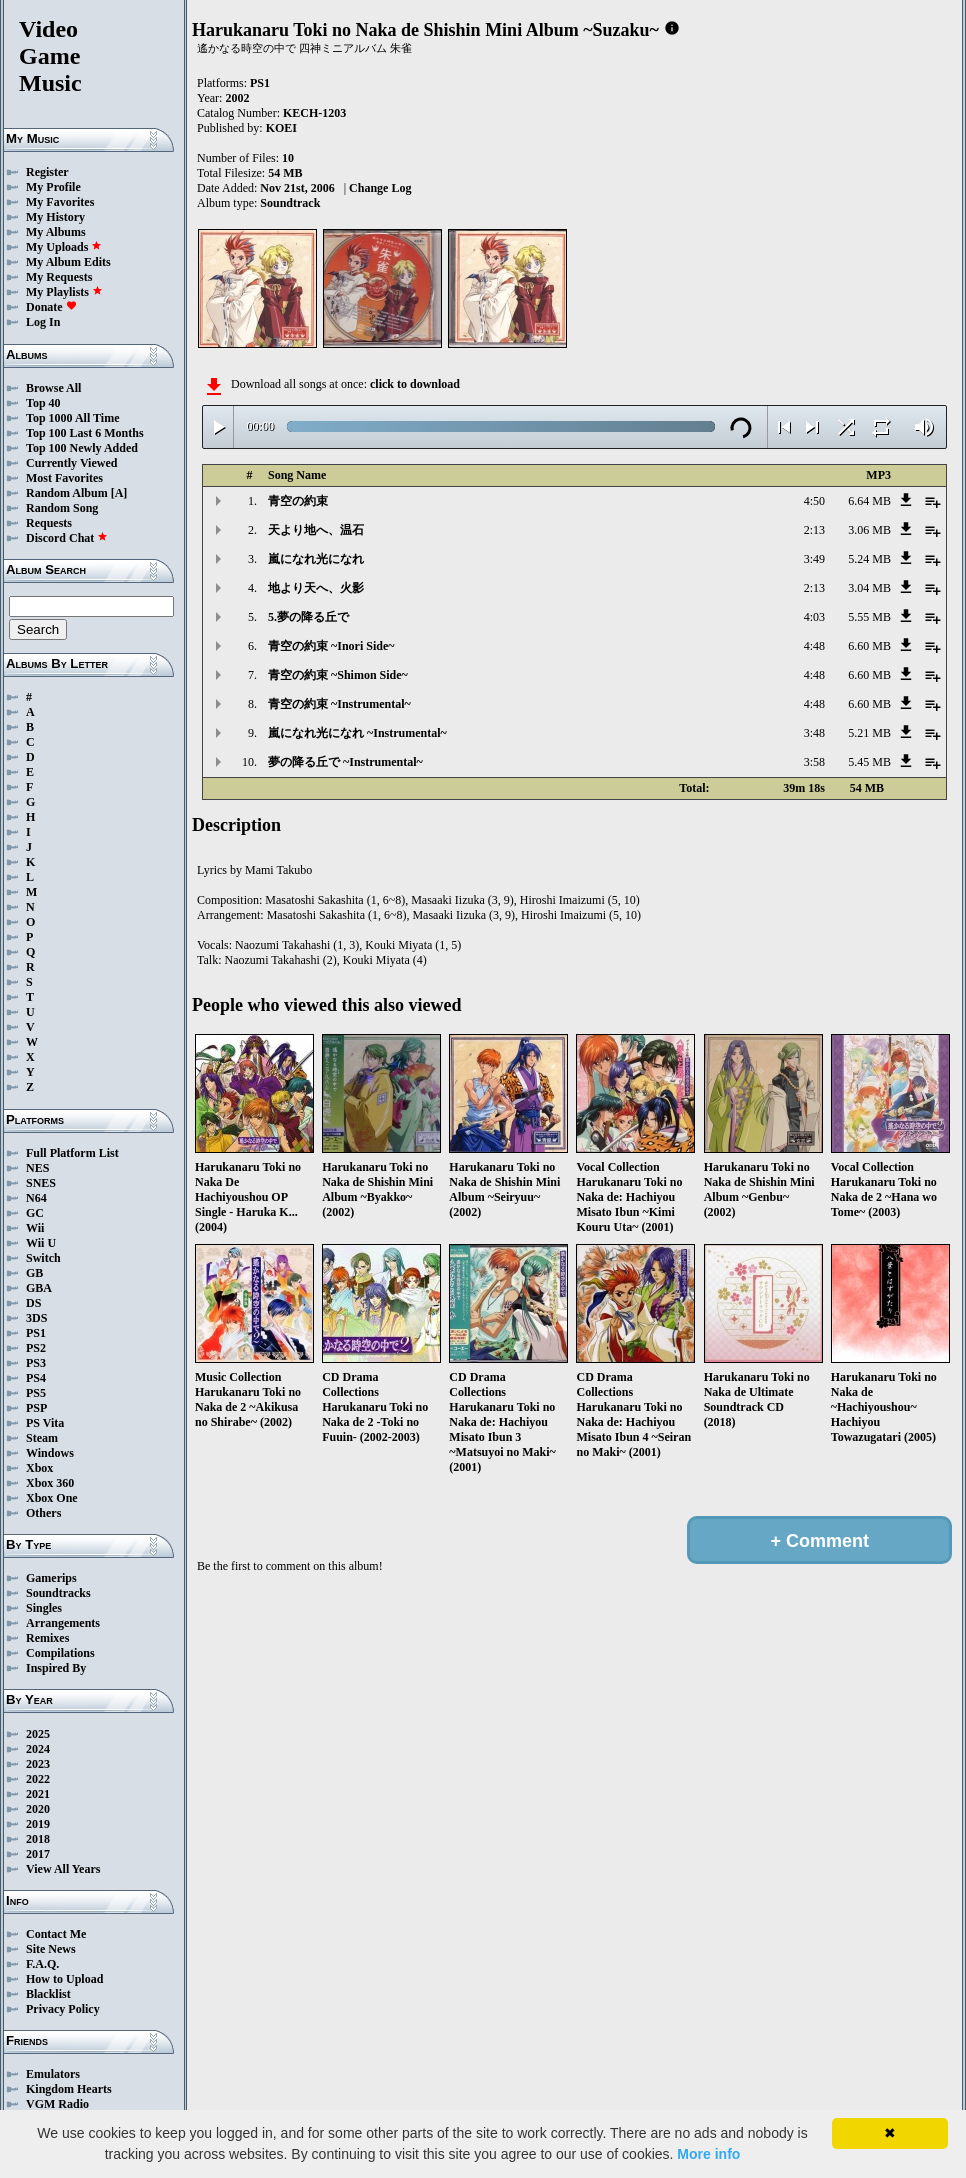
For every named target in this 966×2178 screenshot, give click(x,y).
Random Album (67, 493)
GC (35, 1213)
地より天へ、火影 (316, 588)
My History (55, 217)
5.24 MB (869, 559)
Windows (50, 1453)
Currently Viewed (71, 463)
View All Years (63, 1869)
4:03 (814, 617)
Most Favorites (64, 478)
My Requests (59, 277)
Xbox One (52, 1498)
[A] (119, 493)
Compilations (60, 1653)
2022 (38, 1779)
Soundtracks (58, 1593)
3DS (36, 1318)
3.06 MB (869, 530)
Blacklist (48, 1994)
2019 (38, 1824)
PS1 (36, 1333)
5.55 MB (869, 617)
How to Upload (64, 1979)
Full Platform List (72, 1153)
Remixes (47, 1638)
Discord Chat (67, 538)
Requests (49, 523)
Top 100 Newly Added (82, 448)
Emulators (53, 2074)
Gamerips (51, 1578)
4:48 (814, 646)
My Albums (56, 232)
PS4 (36, 1378)
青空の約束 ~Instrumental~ (339, 704)
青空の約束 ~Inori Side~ (331, 646)
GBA (39, 1288)
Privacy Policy (63, 2009)
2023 (38, 1764)
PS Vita (45, 1423)
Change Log (380, 188)
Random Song (62, 508)
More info (708, 2154)
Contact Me (56, 1934)
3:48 (814, 733)
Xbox (39, 1468)
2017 (38, 1854)
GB (34, 1273)
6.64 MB (869, 501)
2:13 (814, 530)
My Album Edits (68, 262)
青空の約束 (298, 501)
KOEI (281, 128)
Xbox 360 (50, 1483)
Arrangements (63, 1623)
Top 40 (43, 403)
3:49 (814, 559)
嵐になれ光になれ (316, 559)
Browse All (53, 388)
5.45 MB (869, 762)
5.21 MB (869, 733)
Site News (51, 1949)
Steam (42, 1438)
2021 (38, 1794)
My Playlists (64, 292)
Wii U (41, 1243)
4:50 (814, 501)
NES (37, 1168)
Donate (51, 307)
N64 (36, 1198)
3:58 (814, 762)
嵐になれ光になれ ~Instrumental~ (357, 733)
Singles (44, 1608)
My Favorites (60, 202)
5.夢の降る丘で (308, 617)
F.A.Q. (42, 1964)
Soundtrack (290, 203)
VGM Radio (57, 2104)
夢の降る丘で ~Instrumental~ (345, 762)
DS (33, 1303)
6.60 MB (869, 646)
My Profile (53, 187)
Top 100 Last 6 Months (85, 433)
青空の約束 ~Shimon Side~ (338, 675)
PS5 (36, 1393)
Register (47, 172)
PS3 (36, 1363)
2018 (38, 1839)
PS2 (36, 1348)
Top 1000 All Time (72, 418)
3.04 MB (869, 588)
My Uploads (64, 247)
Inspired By (56, 1668)
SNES (41, 1183)
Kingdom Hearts (69, 2089)
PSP (36, 1408)
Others (43, 1513)
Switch (43, 1258)
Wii (35, 1228)
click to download (415, 384)
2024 (38, 1749)
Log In (43, 322)
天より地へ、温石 (316, 530)
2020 (38, 1809)
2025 (38, 1734)
